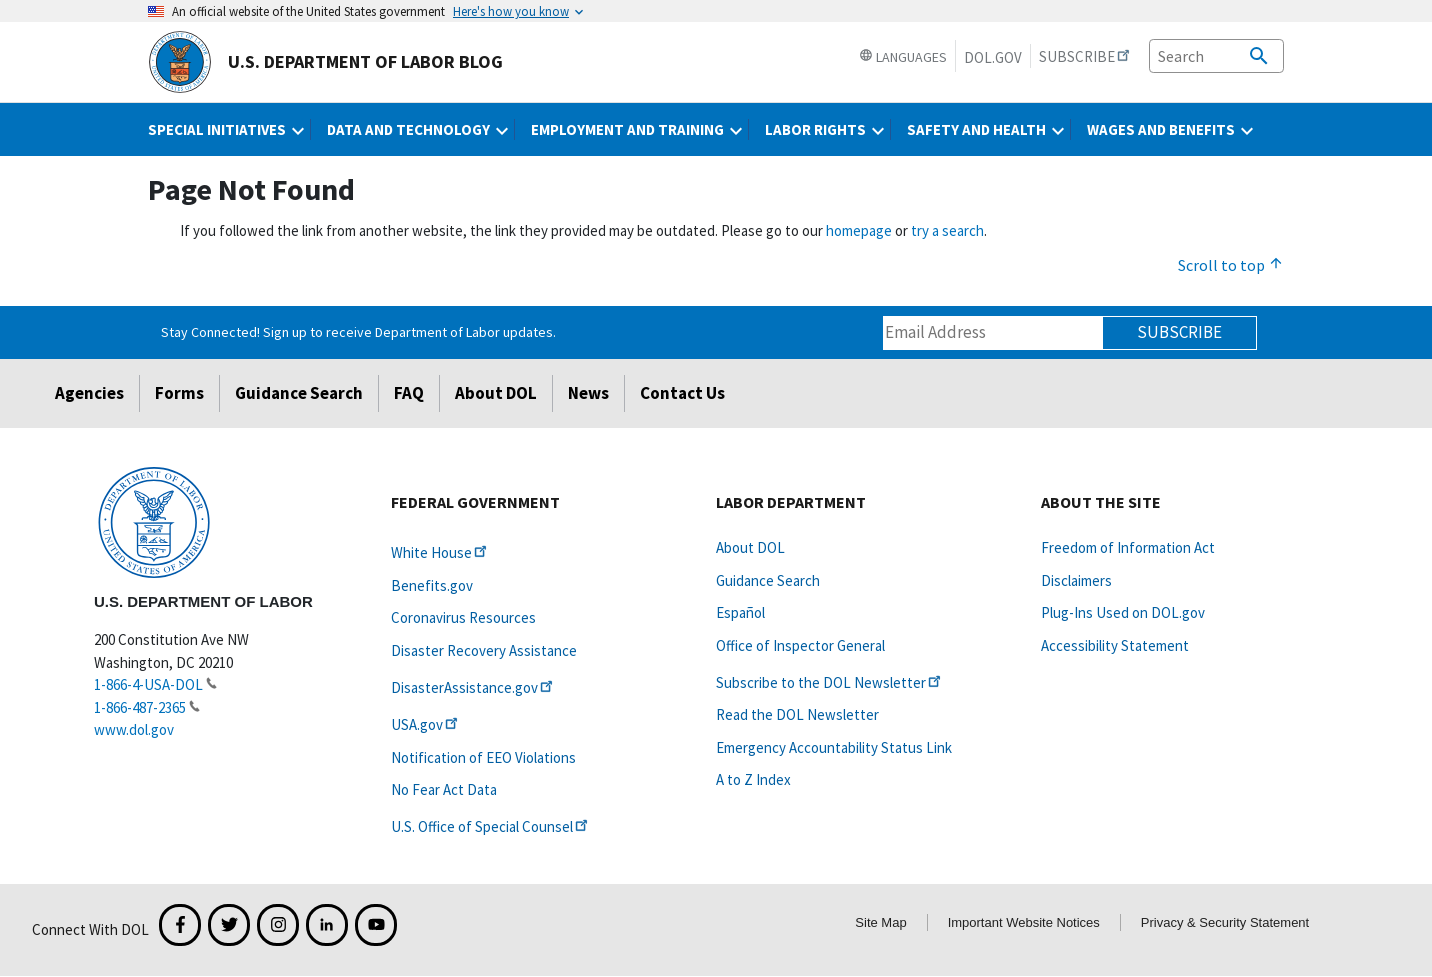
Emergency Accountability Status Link (834, 747)
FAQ (409, 393)
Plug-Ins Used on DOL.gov (1123, 612)
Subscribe (1179, 332)
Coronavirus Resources (463, 617)
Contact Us (682, 393)
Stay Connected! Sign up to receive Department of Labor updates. (358, 332)
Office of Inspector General (800, 645)
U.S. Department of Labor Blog (325, 62)
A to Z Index (753, 779)
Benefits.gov (432, 585)
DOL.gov (993, 57)
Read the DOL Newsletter (797, 714)
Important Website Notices (1024, 922)
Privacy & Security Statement (1225, 922)
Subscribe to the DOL (830, 682)
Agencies (89, 393)
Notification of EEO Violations (483, 757)
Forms (179, 393)
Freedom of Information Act (1128, 547)
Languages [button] (903, 57)
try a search (947, 230)
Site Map (880, 922)
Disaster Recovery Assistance (484, 650)
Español (740, 612)
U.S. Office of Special (491, 826)
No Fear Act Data (444, 789)
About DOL (496, 393)
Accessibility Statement (1115, 645)
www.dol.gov (134, 729)
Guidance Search (299, 393)
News (588, 393)
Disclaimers (1076, 580)
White (440, 552)
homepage (859, 230)
